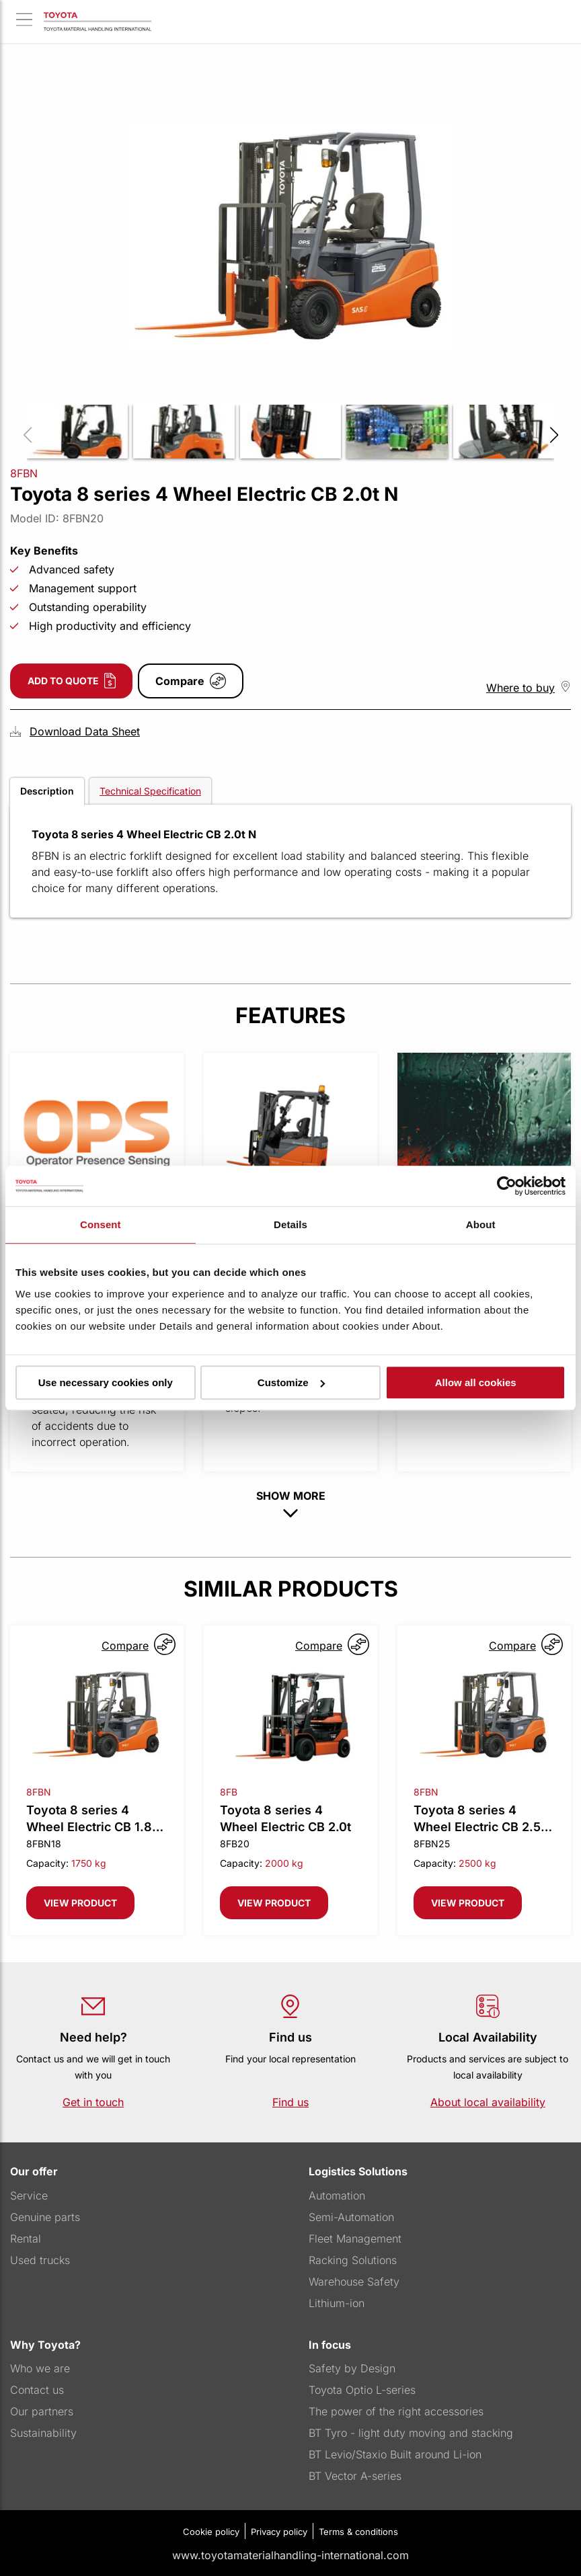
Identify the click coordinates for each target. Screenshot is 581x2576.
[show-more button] (290, 1514)
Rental (25, 2238)
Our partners (41, 2411)
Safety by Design (352, 2368)
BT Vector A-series (355, 2476)
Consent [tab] (100, 1224)
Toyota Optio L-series (362, 2390)
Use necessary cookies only (105, 1382)
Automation (337, 2195)
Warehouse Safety (354, 2281)
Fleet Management (355, 2238)
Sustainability (43, 2433)
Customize (291, 1382)
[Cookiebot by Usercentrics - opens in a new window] (507, 1186)
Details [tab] (290, 1224)
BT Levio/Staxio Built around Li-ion (395, 2454)
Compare (179, 681)
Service (29, 2195)
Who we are (40, 2368)
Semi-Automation (351, 2217)
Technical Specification (150, 791)
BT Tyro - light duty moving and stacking (411, 2433)
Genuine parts (45, 2217)
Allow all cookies (475, 1382)
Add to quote (63, 680)
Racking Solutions (353, 2260)
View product (80, 1902)
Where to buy (520, 687)
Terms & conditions (358, 2531)
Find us (290, 2102)
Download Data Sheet (85, 731)
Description (47, 791)
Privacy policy (279, 2531)
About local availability (487, 2102)
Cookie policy (211, 2531)
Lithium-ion (336, 2303)
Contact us (37, 2390)
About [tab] (481, 1224)
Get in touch (93, 2102)
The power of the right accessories (396, 2411)
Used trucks (40, 2260)
